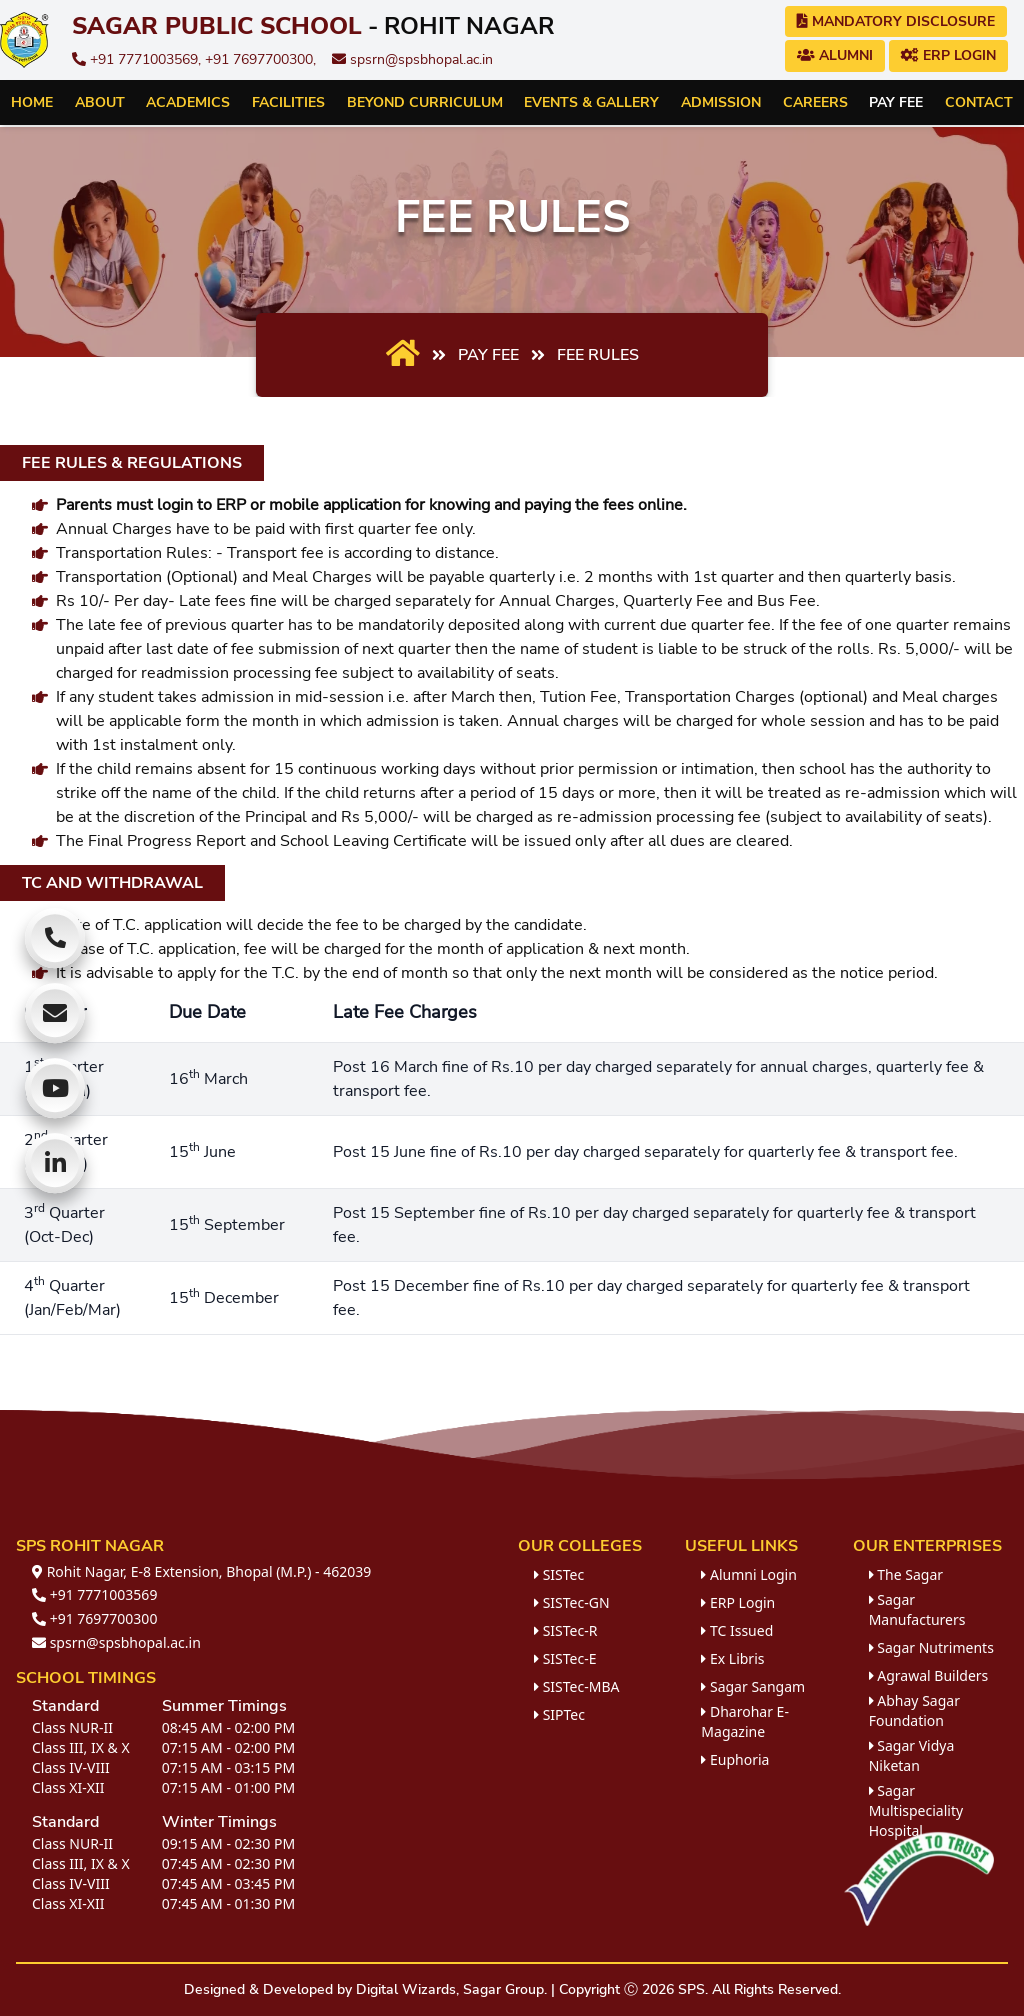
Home (32, 102)
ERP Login (948, 55)
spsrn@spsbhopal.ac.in (412, 59)
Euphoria (735, 1759)
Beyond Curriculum (425, 102)
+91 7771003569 (94, 1594)
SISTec (559, 1574)
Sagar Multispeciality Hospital (916, 1810)
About (100, 102)
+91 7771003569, (138, 59)
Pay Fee (896, 102)
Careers (815, 102)
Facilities (288, 102)
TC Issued (737, 1630)
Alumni (835, 55)
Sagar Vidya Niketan (912, 1755)
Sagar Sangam (753, 1686)
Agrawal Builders (929, 1675)
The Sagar (906, 1574)
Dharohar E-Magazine (745, 1721)
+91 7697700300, (260, 59)
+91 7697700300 (94, 1618)
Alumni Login (749, 1574)
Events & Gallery (591, 102)
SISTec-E (565, 1658)
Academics (188, 102)
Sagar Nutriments (931, 1647)
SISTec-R (565, 1630)
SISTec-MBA (576, 1686)
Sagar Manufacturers (917, 1609)
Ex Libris (732, 1658)
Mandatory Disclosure (896, 21)
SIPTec (559, 1714)
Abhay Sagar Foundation (914, 1710)
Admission (721, 102)
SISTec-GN (572, 1602)
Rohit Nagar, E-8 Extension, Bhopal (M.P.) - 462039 (201, 1571)
